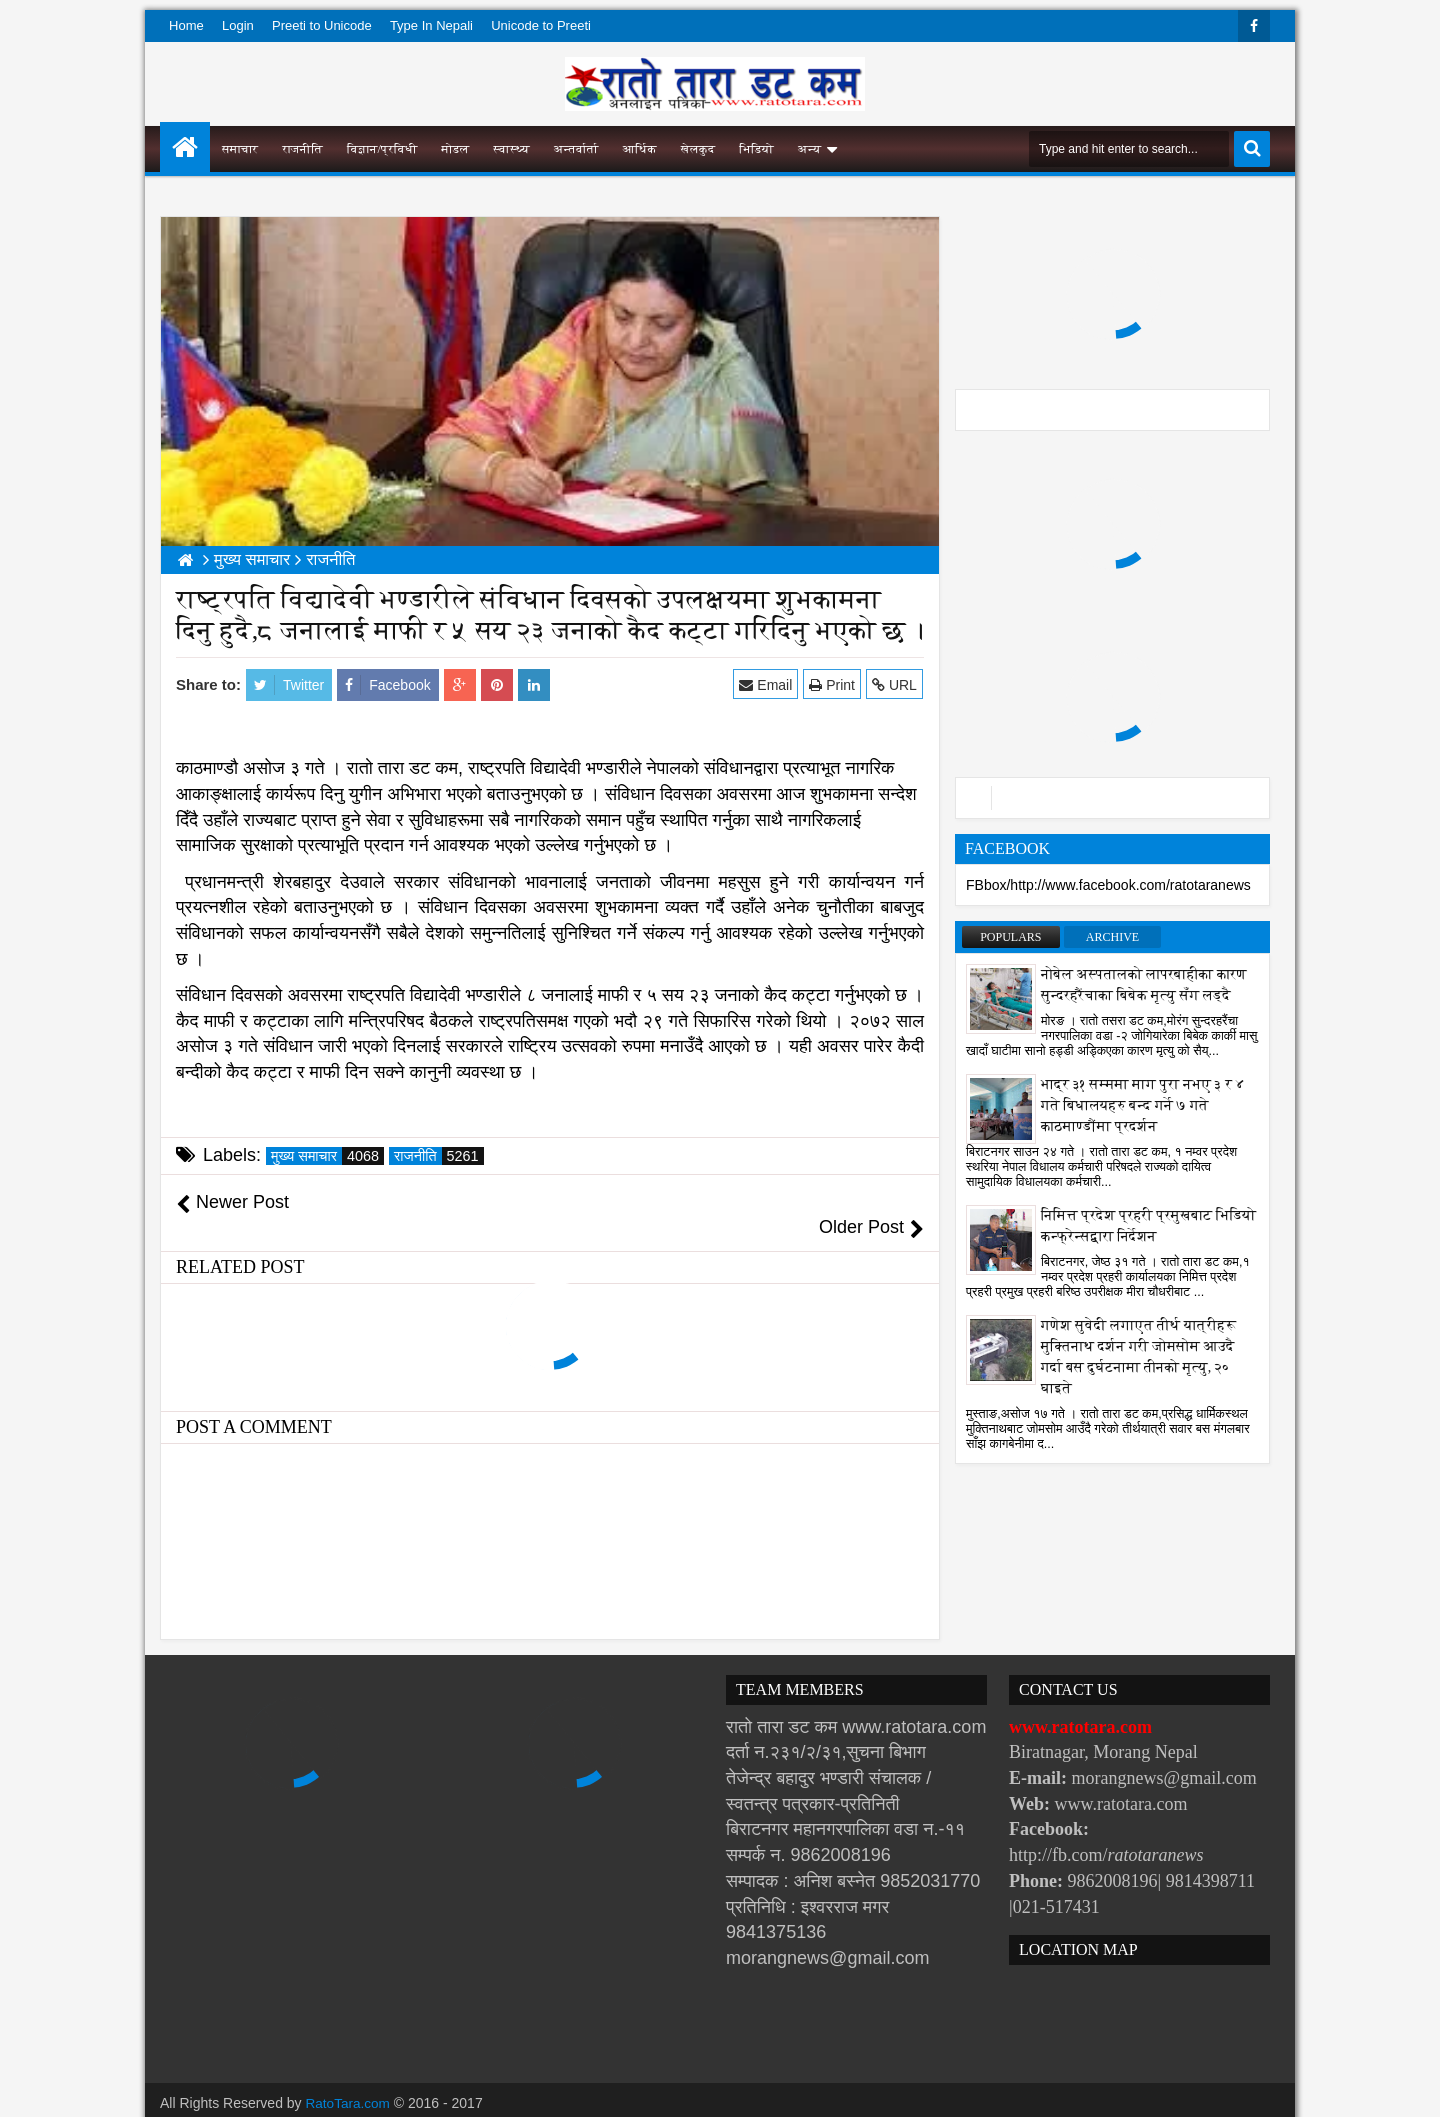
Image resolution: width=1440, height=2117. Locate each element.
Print (833, 684)
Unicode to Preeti (541, 25)
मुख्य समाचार (327, 1156)
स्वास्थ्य (512, 149)
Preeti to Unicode (322, 25)
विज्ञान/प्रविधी (382, 149)
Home (186, 25)
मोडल (456, 149)
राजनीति (302, 149)
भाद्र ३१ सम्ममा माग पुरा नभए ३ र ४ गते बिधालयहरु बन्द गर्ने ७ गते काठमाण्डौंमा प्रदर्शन (1143, 1105)
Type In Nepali (431, 25)
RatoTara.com (349, 2077)
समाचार (240, 149)
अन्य (809, 149)
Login (238, 25)
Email (767, 684)
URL (895, 684)
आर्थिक (640, 149)
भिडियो (756, 149)
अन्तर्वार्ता (576, 149)
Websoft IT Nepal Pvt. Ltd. (331, 2097)
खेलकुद (698, 149)
